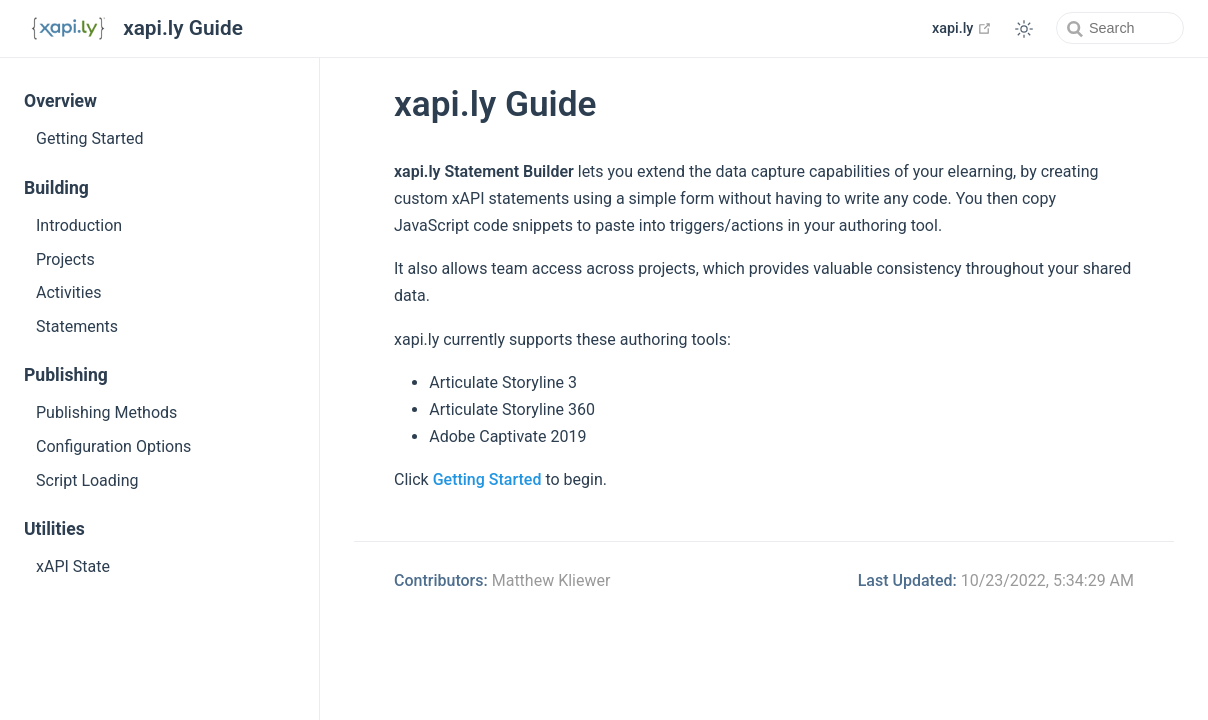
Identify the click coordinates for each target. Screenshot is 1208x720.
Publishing (66, 375)
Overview (60, 101)
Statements (77, 326)
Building (56, 188)
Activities (68, 292)
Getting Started (90, 138)
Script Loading (87, 480)
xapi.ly (962, 28)
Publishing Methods (106, 412)
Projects (65, 259)
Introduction (79, 225)
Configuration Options (113, 446)
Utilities (54, 529)
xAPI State (73, 566)
